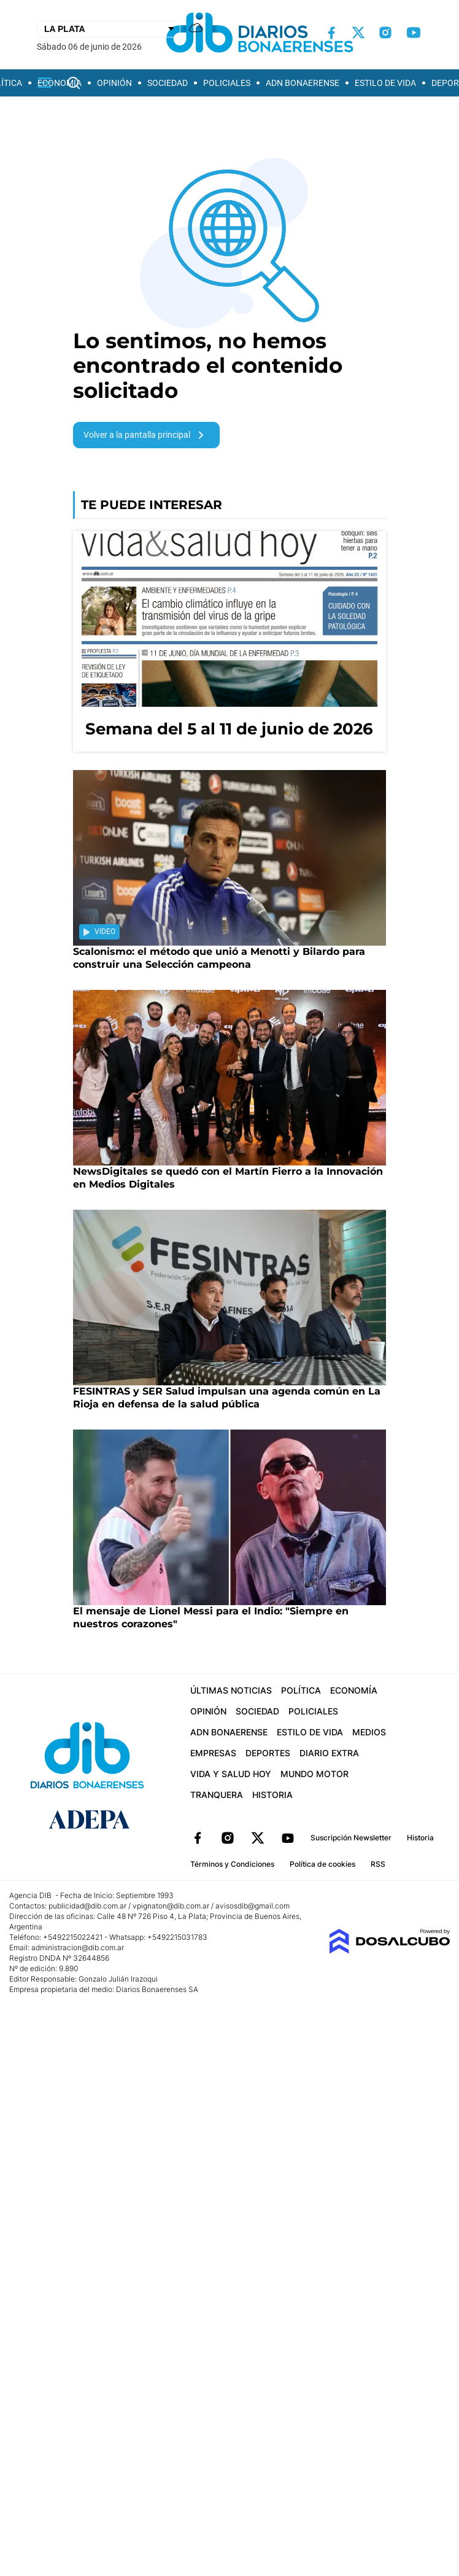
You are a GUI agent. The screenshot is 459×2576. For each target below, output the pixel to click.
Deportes (267, 1753)
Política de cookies (322, 1864)
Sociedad (167, 83)
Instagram (227, 1838)
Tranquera (216, 1794)
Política (301, 1690)
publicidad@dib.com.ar (87, 1905)
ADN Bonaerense (302, 83)
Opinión (114, 83)
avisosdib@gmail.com (252, 1905)
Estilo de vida (385, 83)
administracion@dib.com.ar (77, 1947)
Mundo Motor (314, 1774)
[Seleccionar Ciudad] (108, 28)
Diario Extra (329, 1753)
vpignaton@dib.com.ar (172, 1905)
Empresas (213, 1753)
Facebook (197, 1838)
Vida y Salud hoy (230, 1774)
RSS (378, 1864)
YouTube (287, 1838)
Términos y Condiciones (232, 1864)
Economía (59, 83)
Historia (272, 1794)
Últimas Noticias (231, 1690)
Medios (369, 1732)
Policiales (226, 83)
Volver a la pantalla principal (146, 435)
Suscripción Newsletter (351, 1837)
